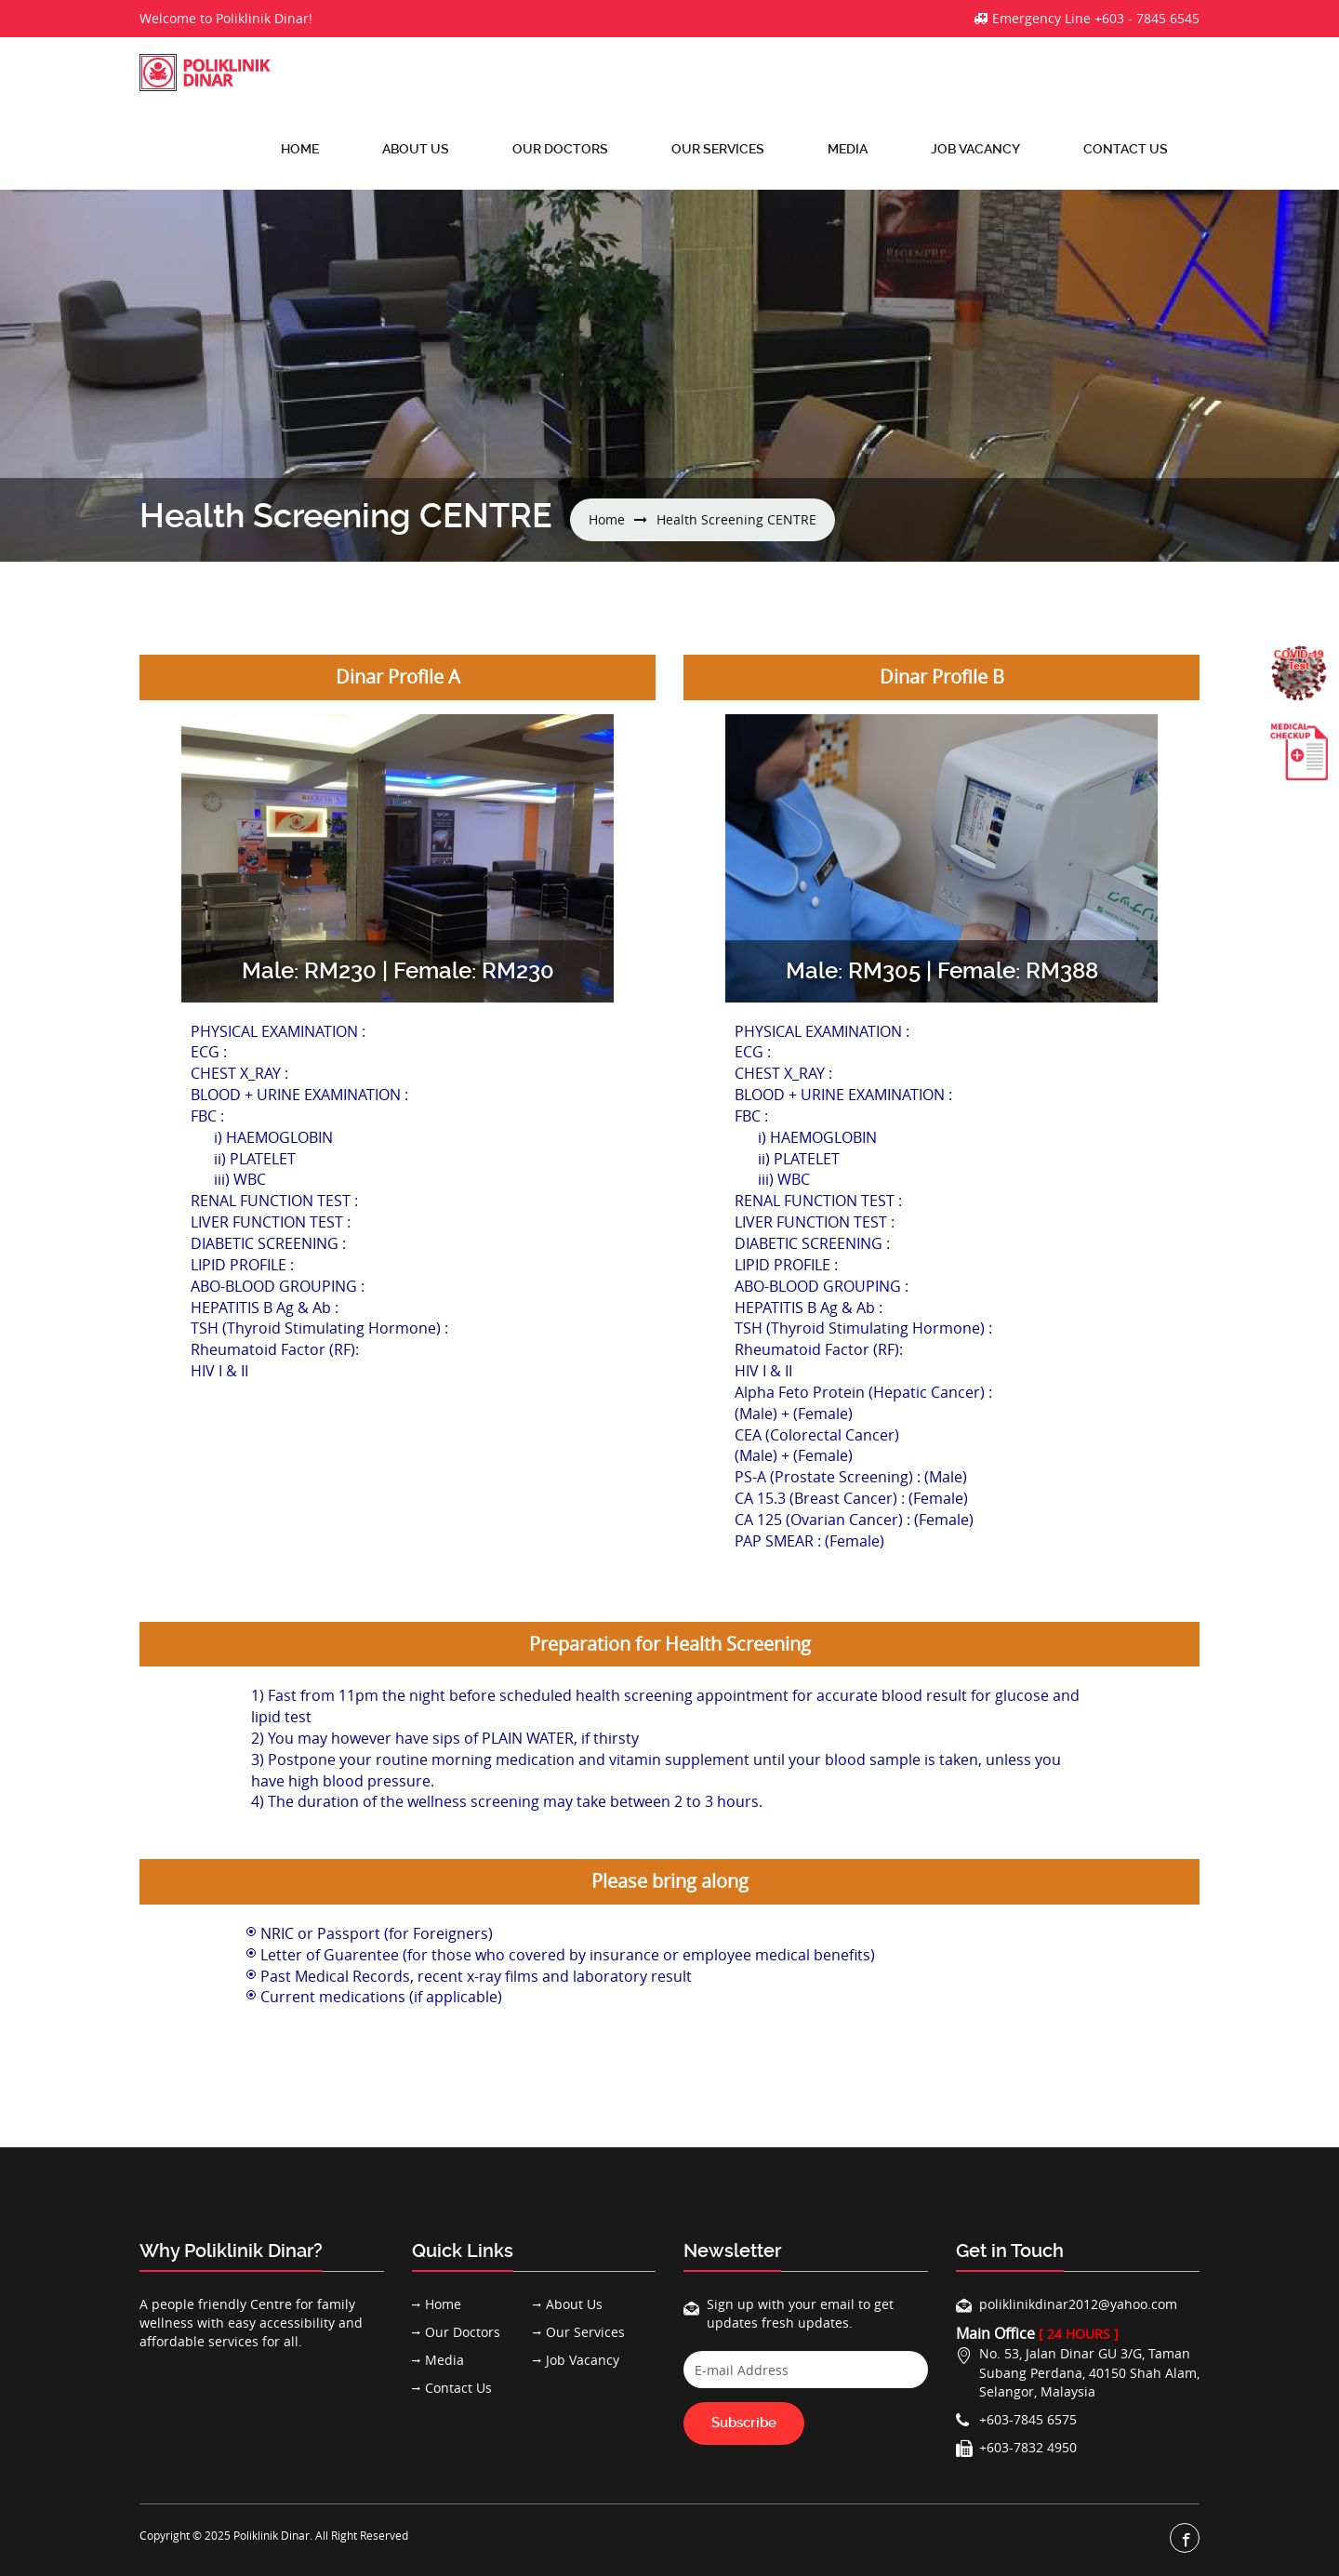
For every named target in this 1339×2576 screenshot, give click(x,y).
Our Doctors (560, 148)
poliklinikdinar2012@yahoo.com (1078, 2304)
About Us (415, 148)
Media (848, 148)
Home (300, 148)
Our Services (717, 148)
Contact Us (1125, 148)
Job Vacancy (975, 148)
